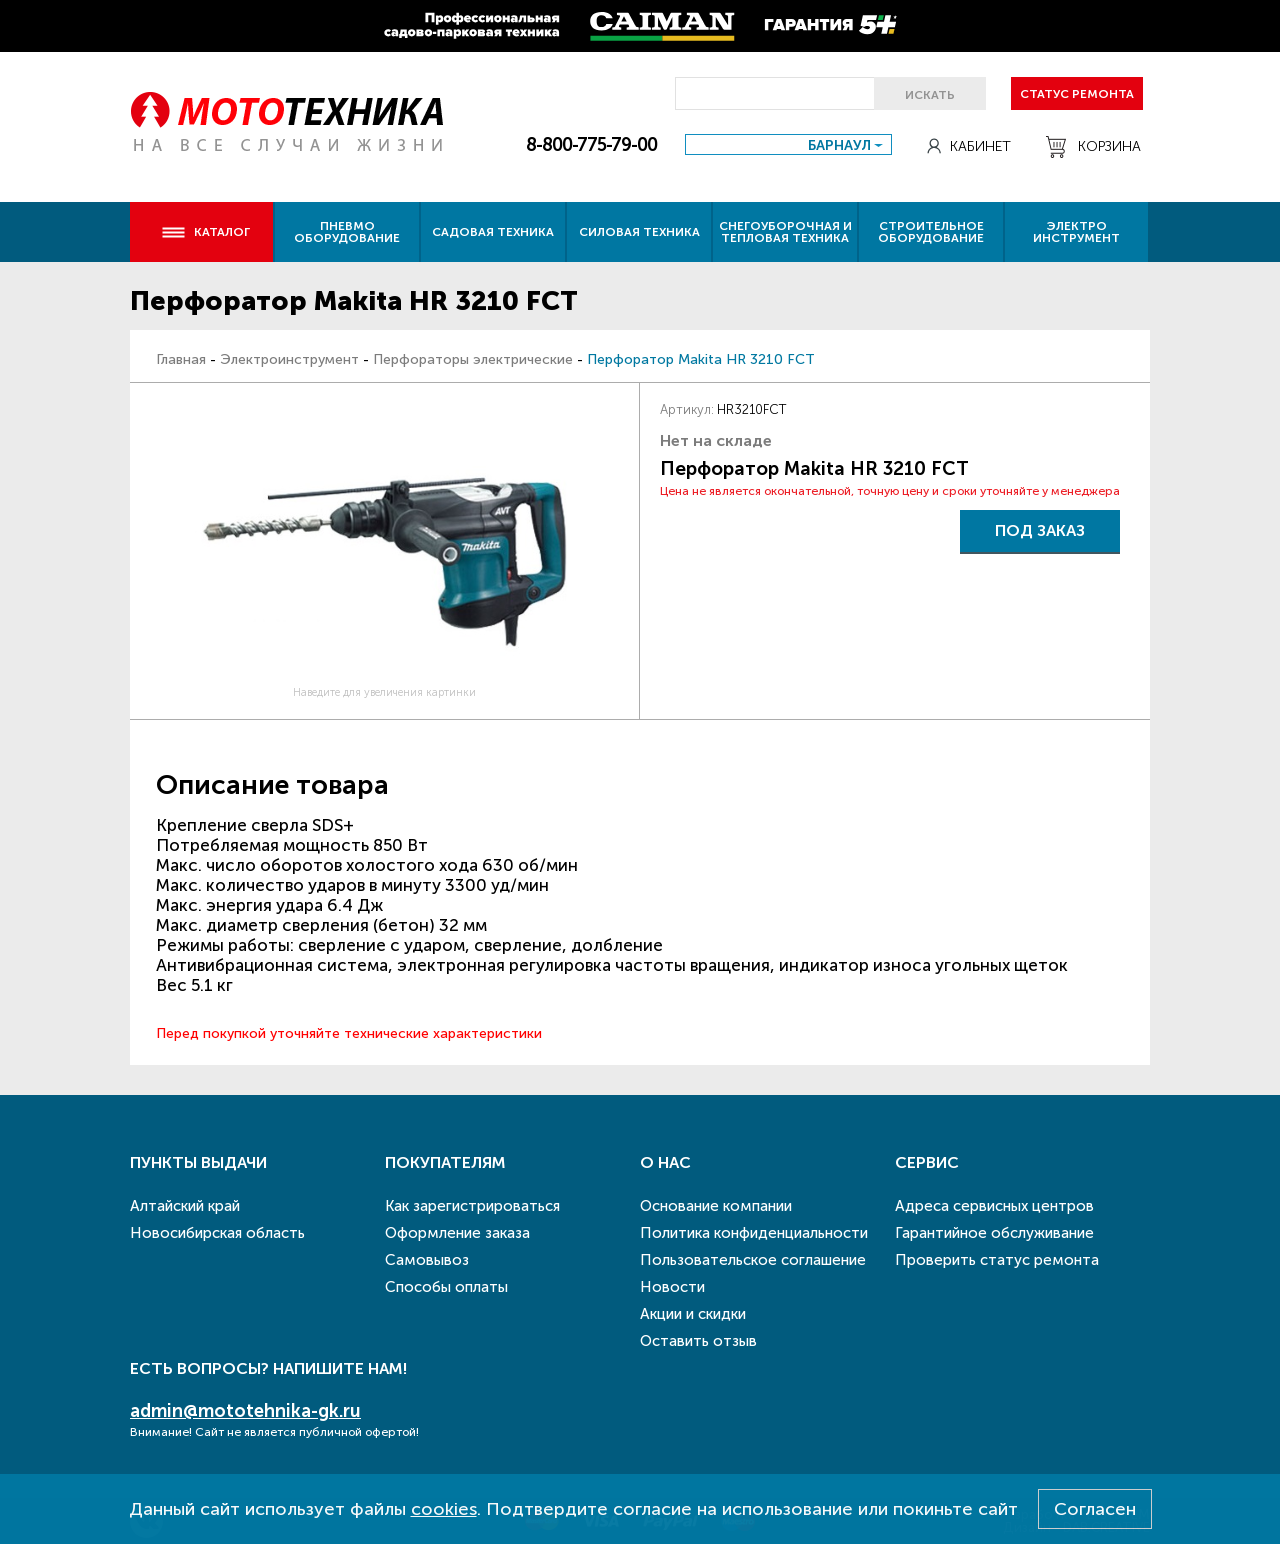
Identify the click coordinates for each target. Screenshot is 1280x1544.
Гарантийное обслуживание (994, 1233)
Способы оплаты (446, 1287)
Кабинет (969, 146)
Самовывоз (427, 1260)
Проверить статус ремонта (997, 1260)
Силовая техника (639, 232)
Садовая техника (493, 232)
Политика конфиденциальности (754, 1233)
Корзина (1093, 147)
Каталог (205, 232)
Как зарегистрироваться (472, 1206)
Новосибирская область (217, 1233)
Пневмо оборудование (347, 232)
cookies (444, 1509)
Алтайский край (185, 1206)
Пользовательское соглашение (753, 1260)
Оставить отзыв (698, 1341)
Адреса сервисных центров (994, 1206)
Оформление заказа (457, 1233)
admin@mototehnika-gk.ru (245, 1411)
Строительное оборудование (931, 232)
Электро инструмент (1076, 232)
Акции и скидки (693, 1314)
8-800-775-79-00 (591, 145)
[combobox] (788, 144)
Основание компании (716, 1206)
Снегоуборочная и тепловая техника (785, 232)
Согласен (1095, 1509)
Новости (672, 1287)
